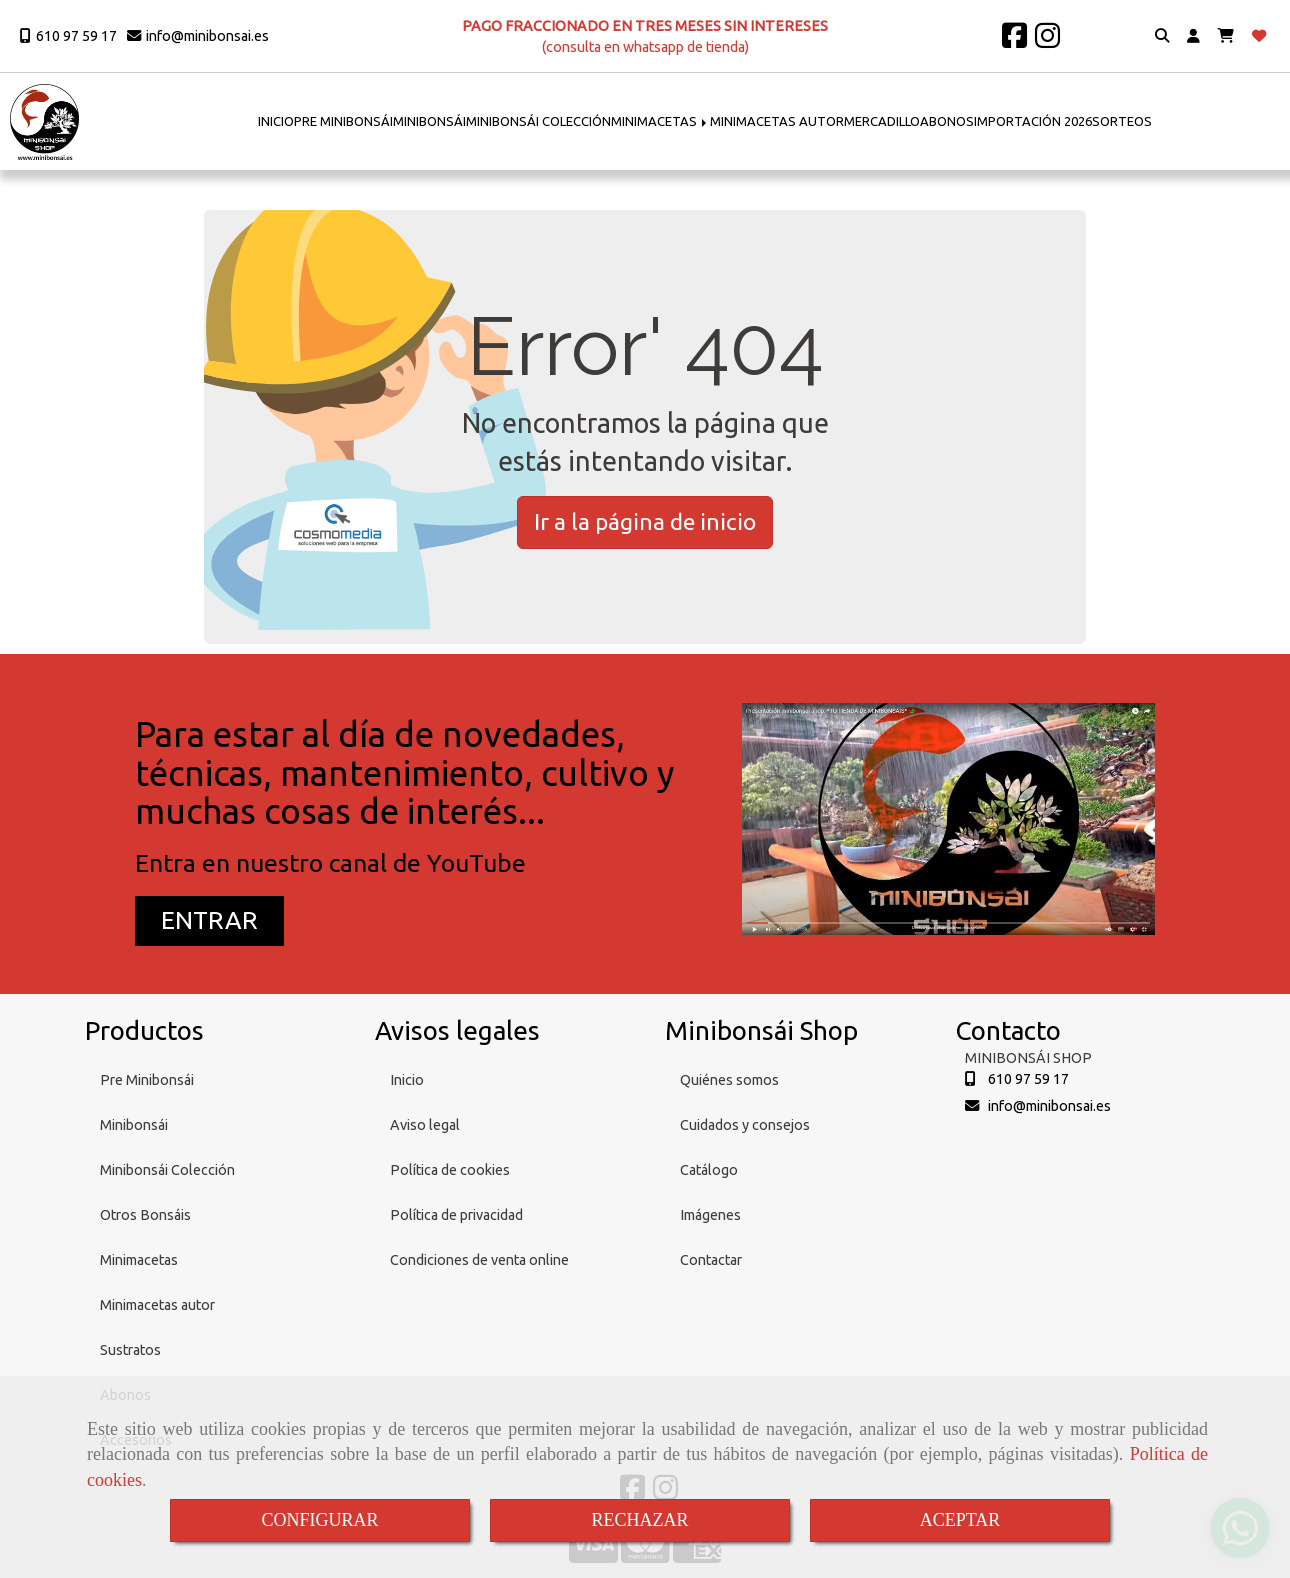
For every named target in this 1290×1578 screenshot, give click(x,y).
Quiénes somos (729, 1080)
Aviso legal (425, 1125)
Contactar (711, 1260)
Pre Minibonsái (147, 1080)
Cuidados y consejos (745, 1125)
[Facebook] (1014, 41)
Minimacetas (139, 1260)
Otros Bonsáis (145, 1215)
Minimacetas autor (157, 1305)
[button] (1193, 36)
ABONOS (947, 121)
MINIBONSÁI (429, 121)
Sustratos (130, 1350)
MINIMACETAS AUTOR (777, 121)
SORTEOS (1122, 121)
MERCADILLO (882, 121)
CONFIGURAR (319, 1520)
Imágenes (710, 1215)
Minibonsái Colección (167, 1170)
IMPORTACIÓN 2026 (1033, 121)
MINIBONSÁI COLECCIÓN (538, 121)
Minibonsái (134, 1125)
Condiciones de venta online (479, 1260)
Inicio (407, 1080)
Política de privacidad (456, 1215)
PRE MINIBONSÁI (343, 121)
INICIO (276, 121)
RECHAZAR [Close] (639, 1520)
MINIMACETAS (660, 121)
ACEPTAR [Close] (960, 1520)
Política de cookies (450, 1170)
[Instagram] (1047, 41)
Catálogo (709, 1170)
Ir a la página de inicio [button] (645, 521)
